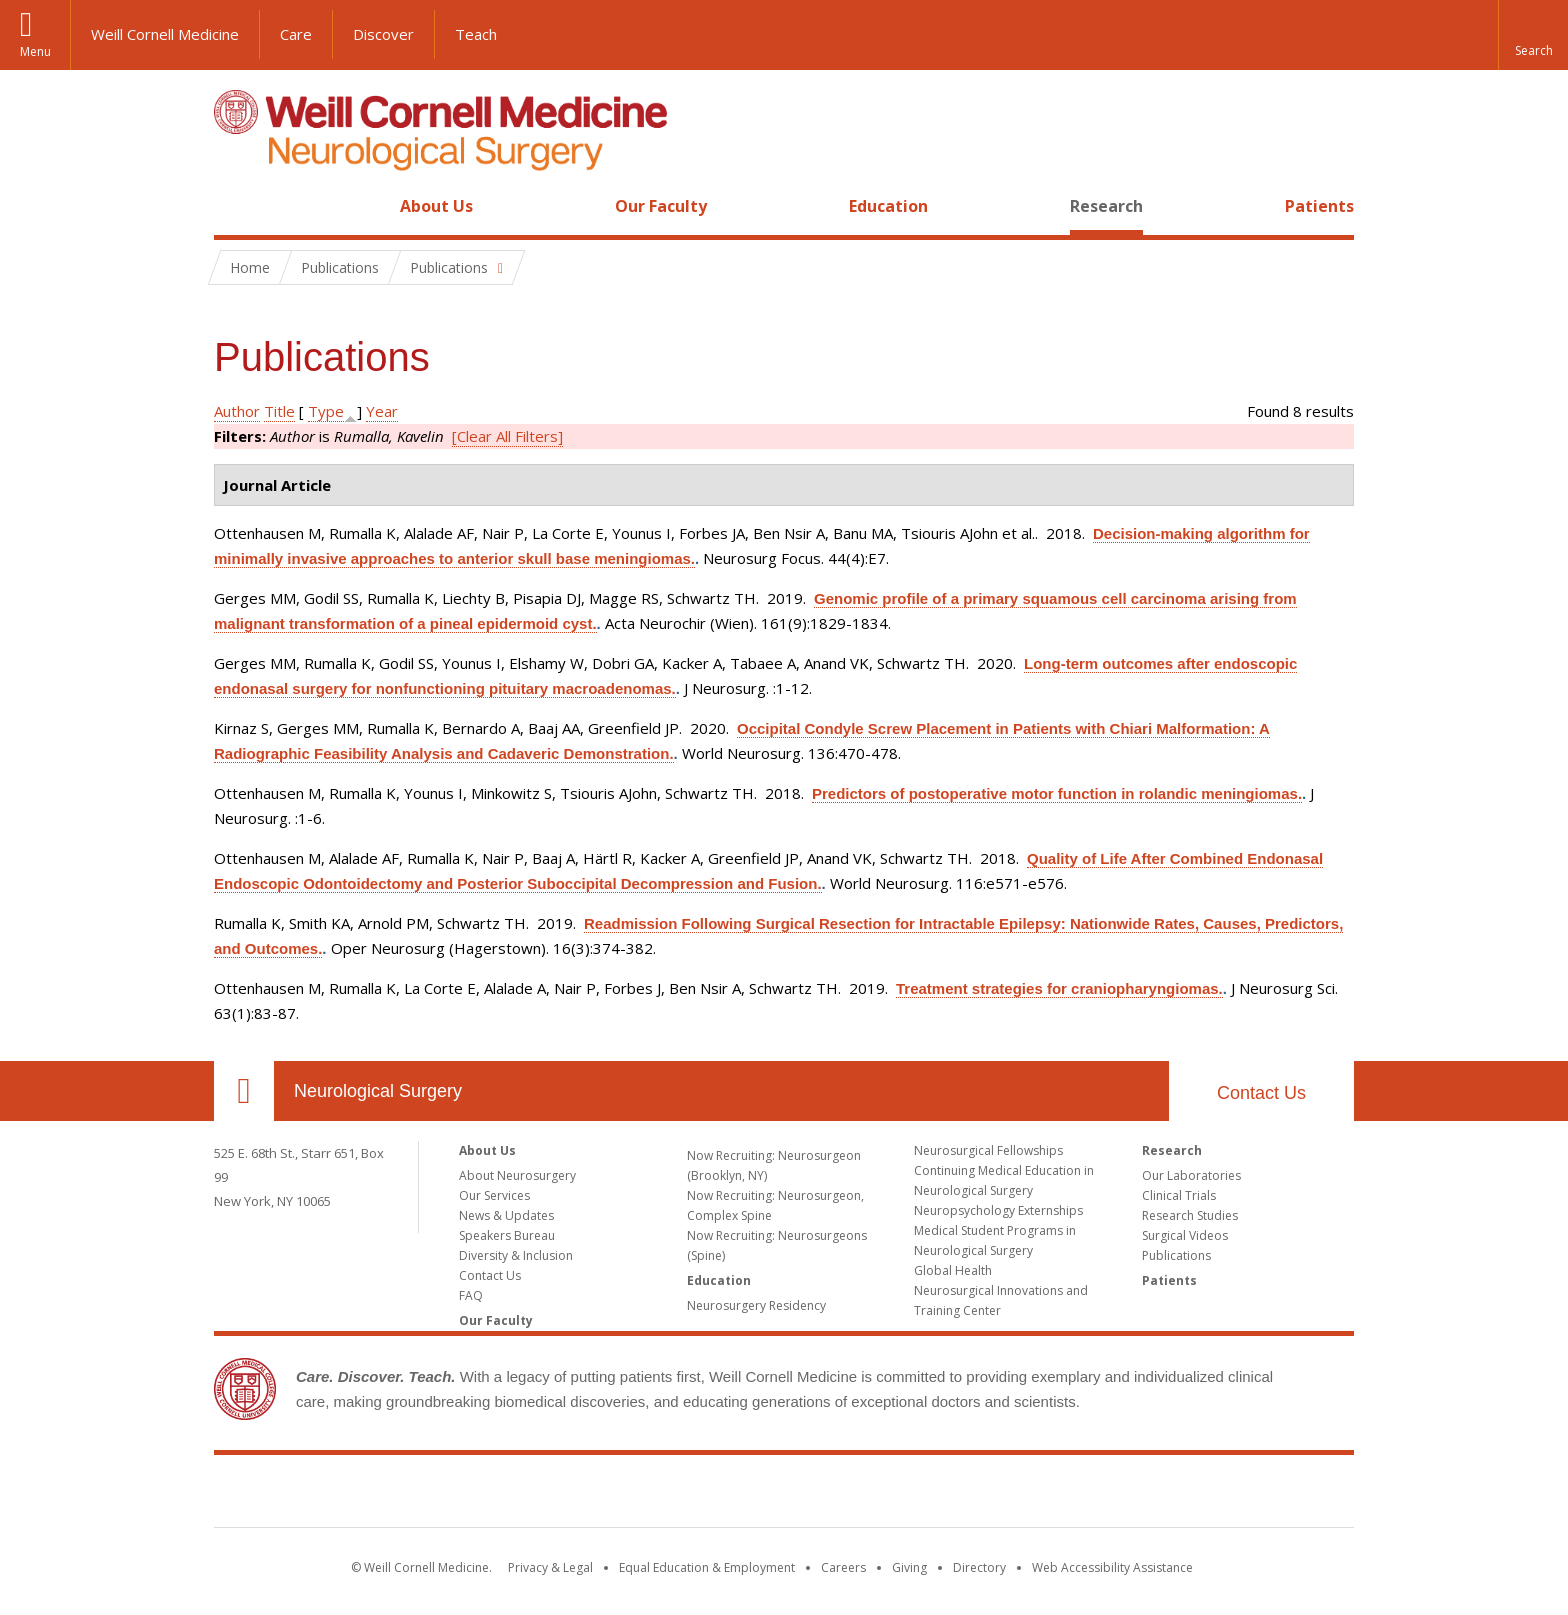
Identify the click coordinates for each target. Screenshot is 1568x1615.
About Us (436, 206)
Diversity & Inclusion (516, 1255)
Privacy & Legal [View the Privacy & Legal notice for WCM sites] (550, 1567)
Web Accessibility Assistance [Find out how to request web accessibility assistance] (1112, 1567)
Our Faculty (661, 206)
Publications (1176, 1255)
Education (888, 206)
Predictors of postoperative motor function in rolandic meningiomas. (1057, 793)
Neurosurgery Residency (756, 1305)
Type (326, 411)
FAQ (471, 1295)
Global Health (953, 1270)
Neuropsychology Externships (998, 1210)
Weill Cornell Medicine (165, 34)
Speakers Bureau (507, 1235)
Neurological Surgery (378, 1091)
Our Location (244, 1091)
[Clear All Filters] (507, 436)
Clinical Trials (1179, 1195)
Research (1106, 206)
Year (382, 411)
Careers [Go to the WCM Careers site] (843, 1567)
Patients (1319, 206)
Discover (383, 34)
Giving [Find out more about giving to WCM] (909, 1567)
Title (279, 411)
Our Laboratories (1191, 1175)
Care (296, 34)
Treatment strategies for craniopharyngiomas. (1059, 988)
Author (237, 411)
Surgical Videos (1185, 1235)
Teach (476, 34)
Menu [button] (35, 51)
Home (236, 206)
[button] (1533, 35)
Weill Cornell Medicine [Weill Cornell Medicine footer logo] (784, 1495)
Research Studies (1190, 1215)
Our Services (494, 1195)
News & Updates (506, 1215)
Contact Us (1261, 1093)
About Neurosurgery (517, 1175)
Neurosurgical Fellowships (988, 1150)
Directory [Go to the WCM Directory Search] (979, 1567)
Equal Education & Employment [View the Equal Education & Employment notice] (707, 1567)
